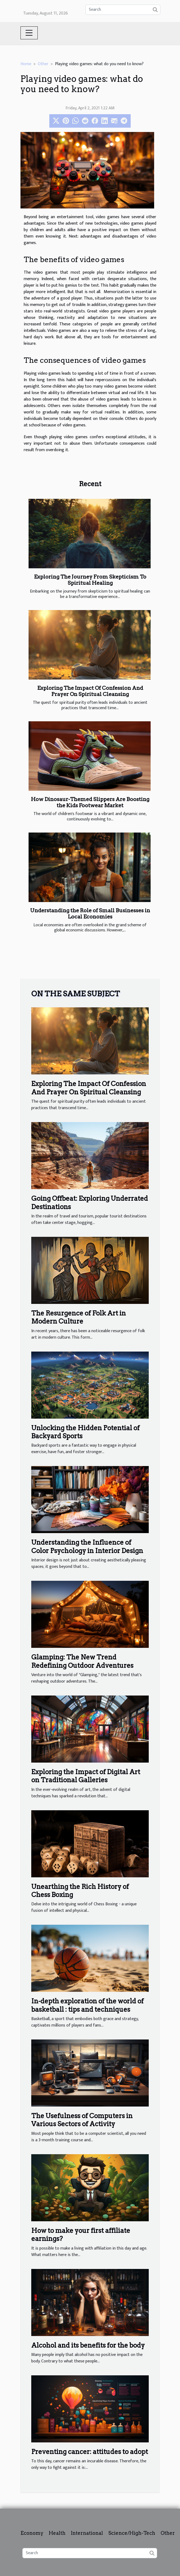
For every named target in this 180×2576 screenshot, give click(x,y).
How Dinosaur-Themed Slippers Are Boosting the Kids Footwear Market (90, 802)
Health (57, 2533)
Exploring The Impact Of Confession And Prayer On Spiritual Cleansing (90, 691)
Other (43, 64)
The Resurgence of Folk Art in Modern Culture (78, 1317)
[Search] (122, 10)
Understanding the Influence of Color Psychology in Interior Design (87, 1546)
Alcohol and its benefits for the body (88, 2345)
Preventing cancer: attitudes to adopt (89, 2452)
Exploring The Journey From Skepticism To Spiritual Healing (90, 580)
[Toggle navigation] (29, 32)
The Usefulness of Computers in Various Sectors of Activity (82, 2120)
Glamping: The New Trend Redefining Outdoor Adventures (82, 1661)
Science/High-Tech (131, 2533)
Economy (31, 2533)
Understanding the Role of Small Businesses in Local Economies (90, 913)
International (87, 2533)
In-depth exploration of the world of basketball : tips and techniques (87, 2005)
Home (25, 64)
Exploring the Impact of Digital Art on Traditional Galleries (85, 1776)
